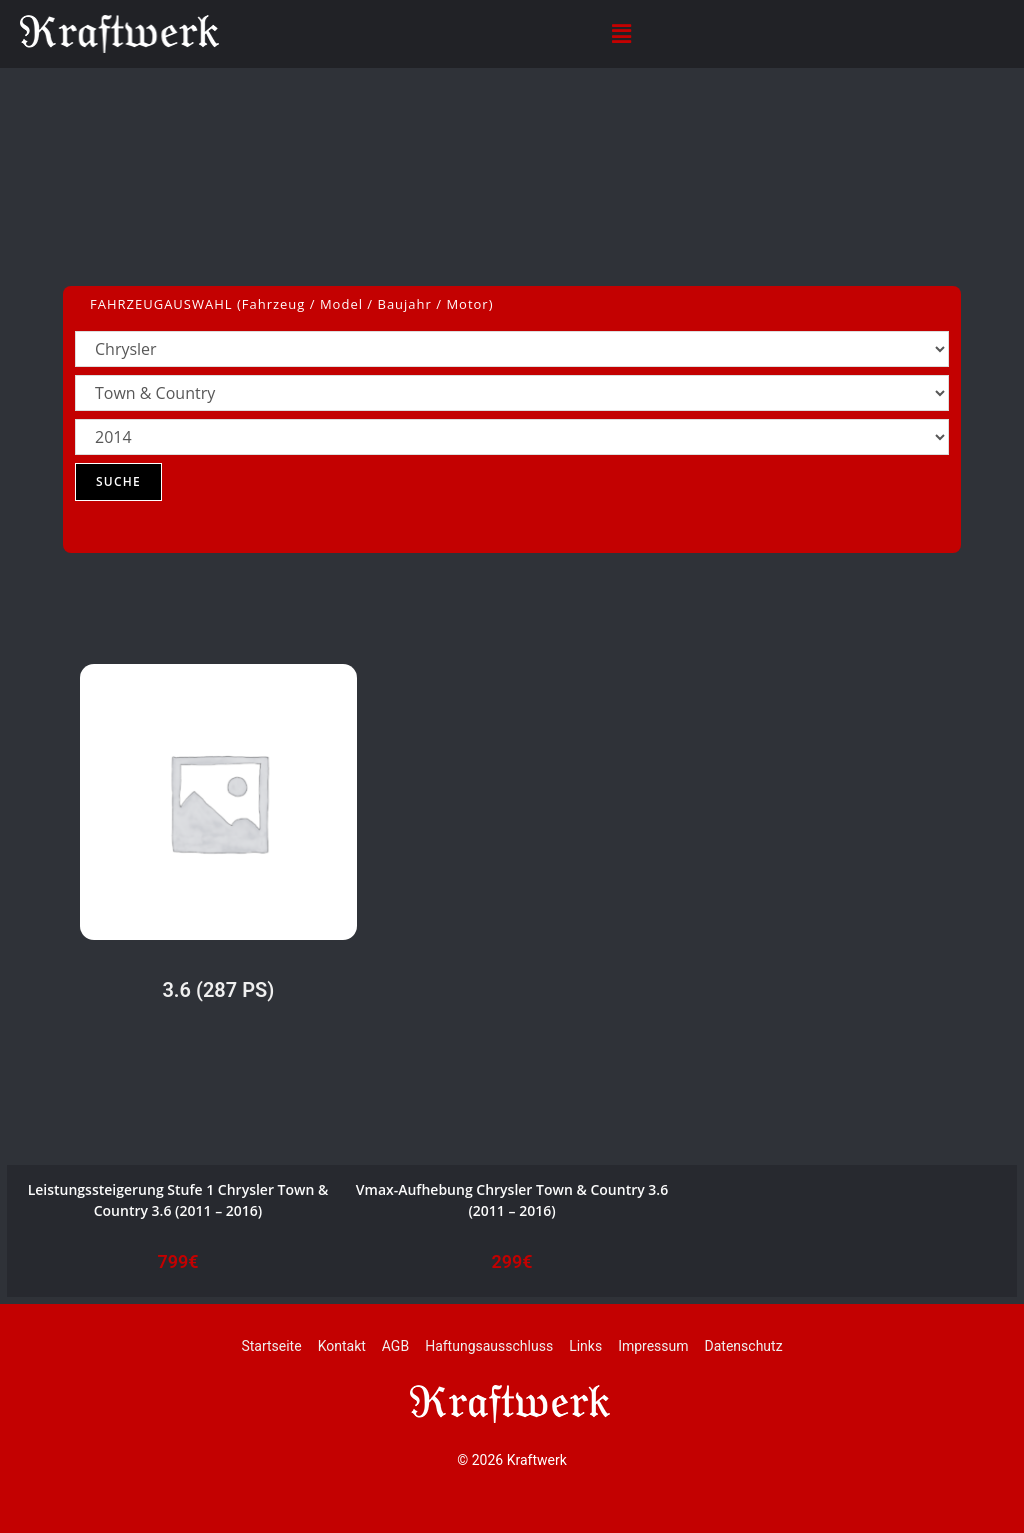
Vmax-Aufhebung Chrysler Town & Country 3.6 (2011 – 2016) (512, 1200)
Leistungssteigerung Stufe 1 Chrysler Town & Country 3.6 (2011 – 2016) (178, 1200)
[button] (621, 34)
